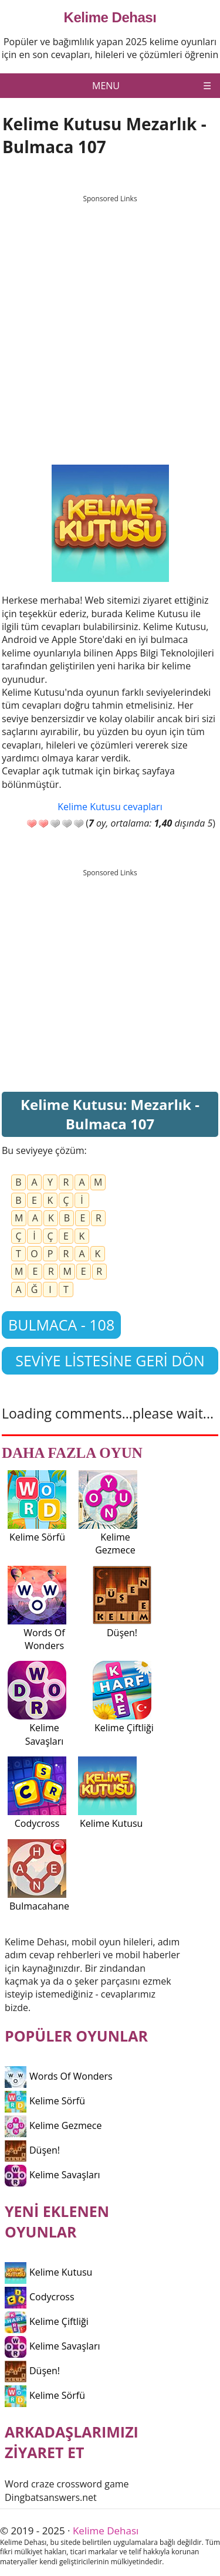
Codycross (40, 2296)
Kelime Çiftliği (47, 2321)
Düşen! (32, 2150)
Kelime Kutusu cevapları (109, 806)
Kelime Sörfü (45, 2100)
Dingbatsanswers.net (51, 2497)
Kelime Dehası (110, 17)
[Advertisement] (110, 319)
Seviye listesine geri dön (110, 1360)
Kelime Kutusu (48, 2272)
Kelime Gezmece (53, 2125)
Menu (106, 85)
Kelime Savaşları (52, 2174)
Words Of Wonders (59, 2076)
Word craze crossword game (67, 2483)
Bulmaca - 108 (61, 1325)
